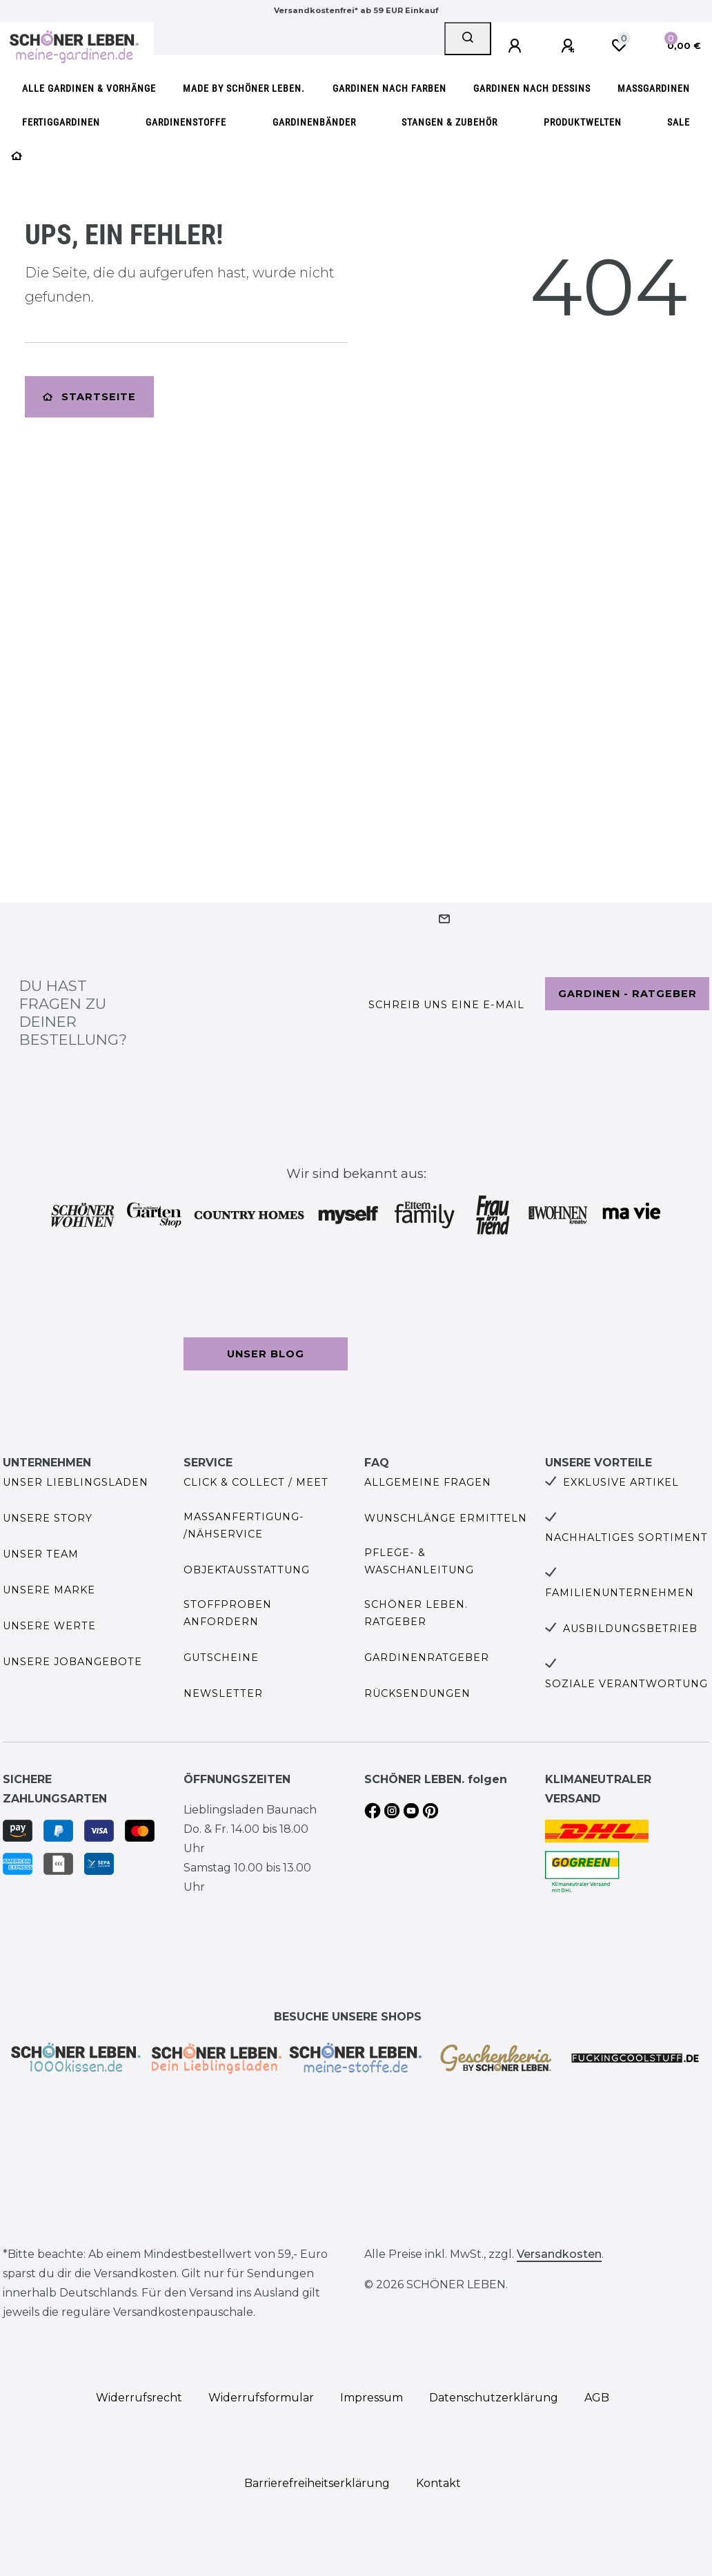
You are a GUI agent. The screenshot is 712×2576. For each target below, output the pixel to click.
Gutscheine (221, 1657)
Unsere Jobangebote (72, 1661)
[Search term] (299, 38)
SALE (678, 122)
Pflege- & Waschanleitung (419, 1561)
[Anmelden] (516, 46)
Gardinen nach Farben (389, 89)
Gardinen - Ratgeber (627, 993)
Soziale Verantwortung (626, 1684)
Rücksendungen (417, 1693)
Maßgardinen (653, 89)
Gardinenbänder (314, 122)
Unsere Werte (49, 1626)
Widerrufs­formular (261, 2397)
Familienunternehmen (619, 1592)
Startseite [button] (89, 397)
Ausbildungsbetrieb (630, 1628)
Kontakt (438, 2483)
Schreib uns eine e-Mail (446, 1005)
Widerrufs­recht (139, 2397)
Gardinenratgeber (426, 1657)
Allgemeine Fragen (427, 1482)
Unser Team (41, 1554)
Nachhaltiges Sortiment (626, 1537)
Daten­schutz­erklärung (493, 2397)
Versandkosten (559, 2254)
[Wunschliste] (618, 45)
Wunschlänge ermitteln (445, 1518)
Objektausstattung (247, 1570)
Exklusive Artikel (621, 1482)
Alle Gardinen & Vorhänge (89, 89)
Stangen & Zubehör (449, 122)
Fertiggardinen (61, 122)
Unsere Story (47, 1518)
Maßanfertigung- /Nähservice (244, 1525)
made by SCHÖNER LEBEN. (244, 89)
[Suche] (467, 38)
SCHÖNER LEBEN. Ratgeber (416, 1613)
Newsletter (223, 1693)
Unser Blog (265, 1354)
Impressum (371, 2397)
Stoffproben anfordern (228, 1613)
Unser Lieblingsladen (75, 1482)
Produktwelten (583, 122)
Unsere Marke (49, 1590)
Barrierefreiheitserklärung (317, 2483)
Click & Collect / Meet (256, 1482)
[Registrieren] (569, 46)
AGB (596, 2397)
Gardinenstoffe (186, 122)
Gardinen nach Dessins (532, 89)
